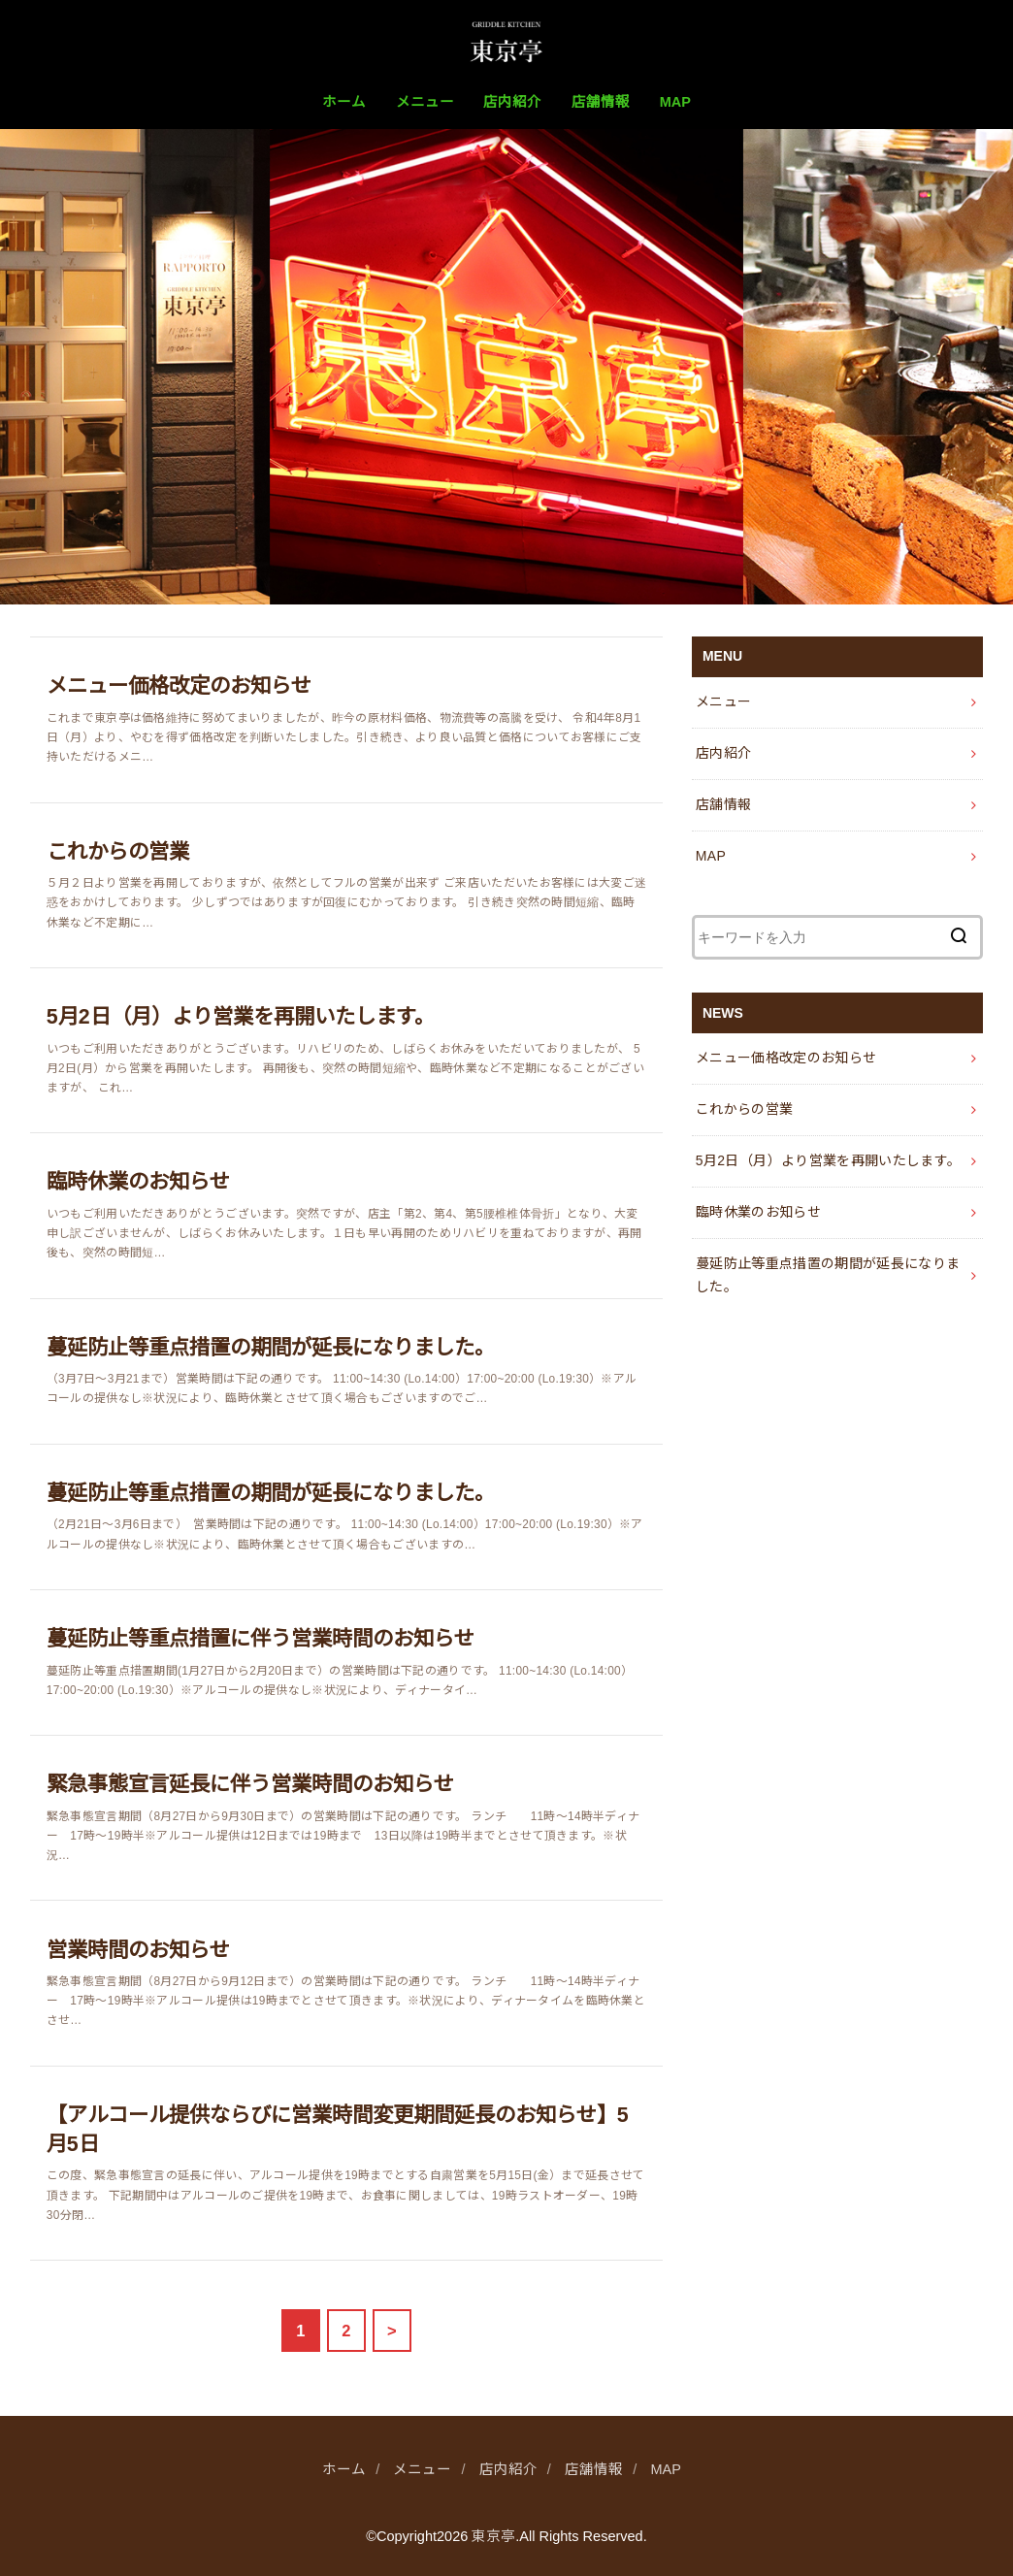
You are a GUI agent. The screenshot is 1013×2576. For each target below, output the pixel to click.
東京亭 (493, 2536)
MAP (675, 102)
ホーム (344, 102)
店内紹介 (512, 102)
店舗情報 (601, 102)
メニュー (425, 102)
